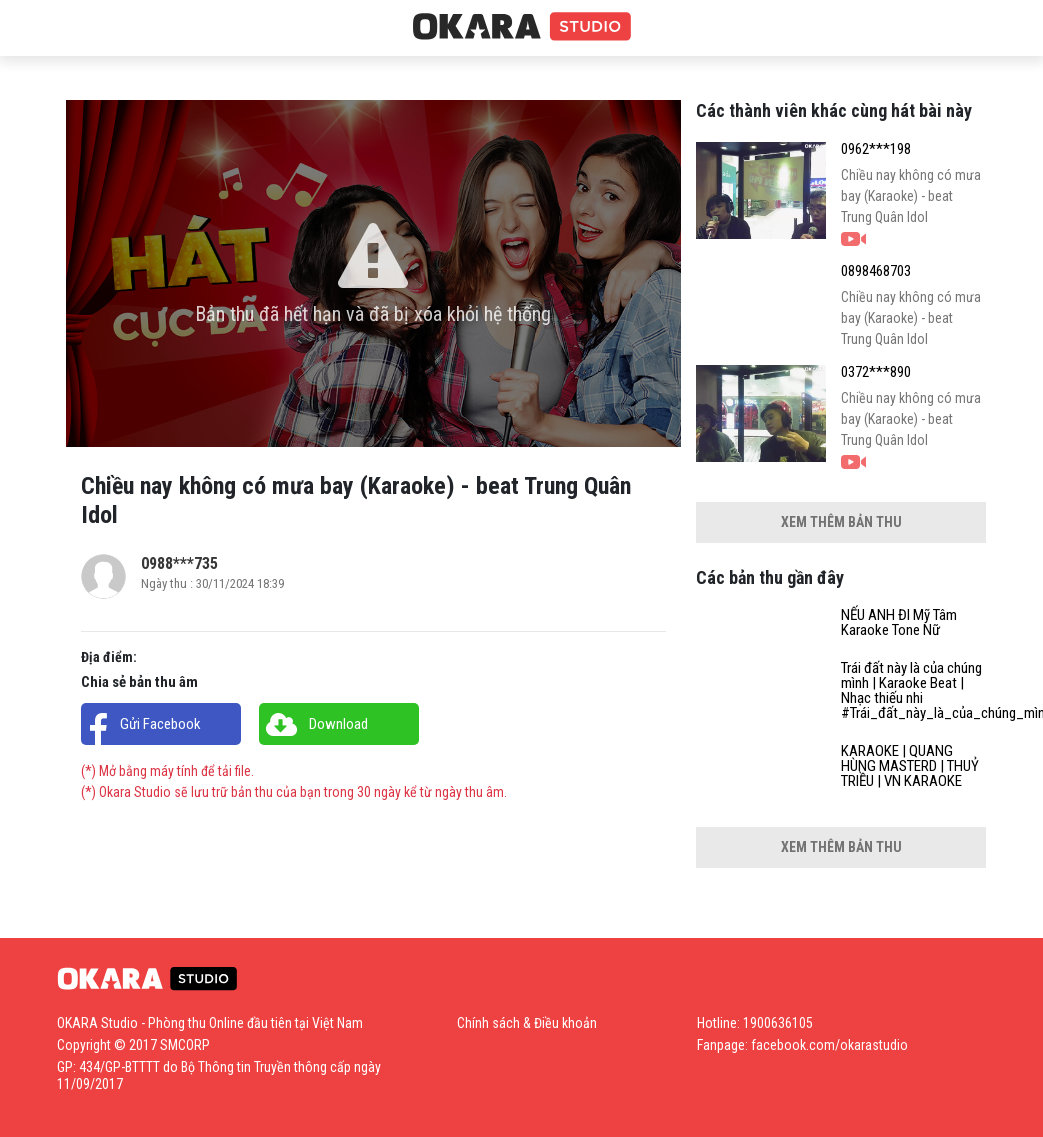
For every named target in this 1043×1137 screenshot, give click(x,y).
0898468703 (876, 271)
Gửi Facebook (160, 724)
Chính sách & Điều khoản (527, 1023)
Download (338, 724)
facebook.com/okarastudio (829, 1045)
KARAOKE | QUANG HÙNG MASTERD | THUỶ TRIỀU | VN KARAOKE (910, 766)
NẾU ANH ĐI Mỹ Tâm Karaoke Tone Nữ (899, 623)
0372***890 (876, 372)
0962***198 (876, 149)
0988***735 (179, 563)
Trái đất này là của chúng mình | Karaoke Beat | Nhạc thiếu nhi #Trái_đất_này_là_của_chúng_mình (913, 691)
